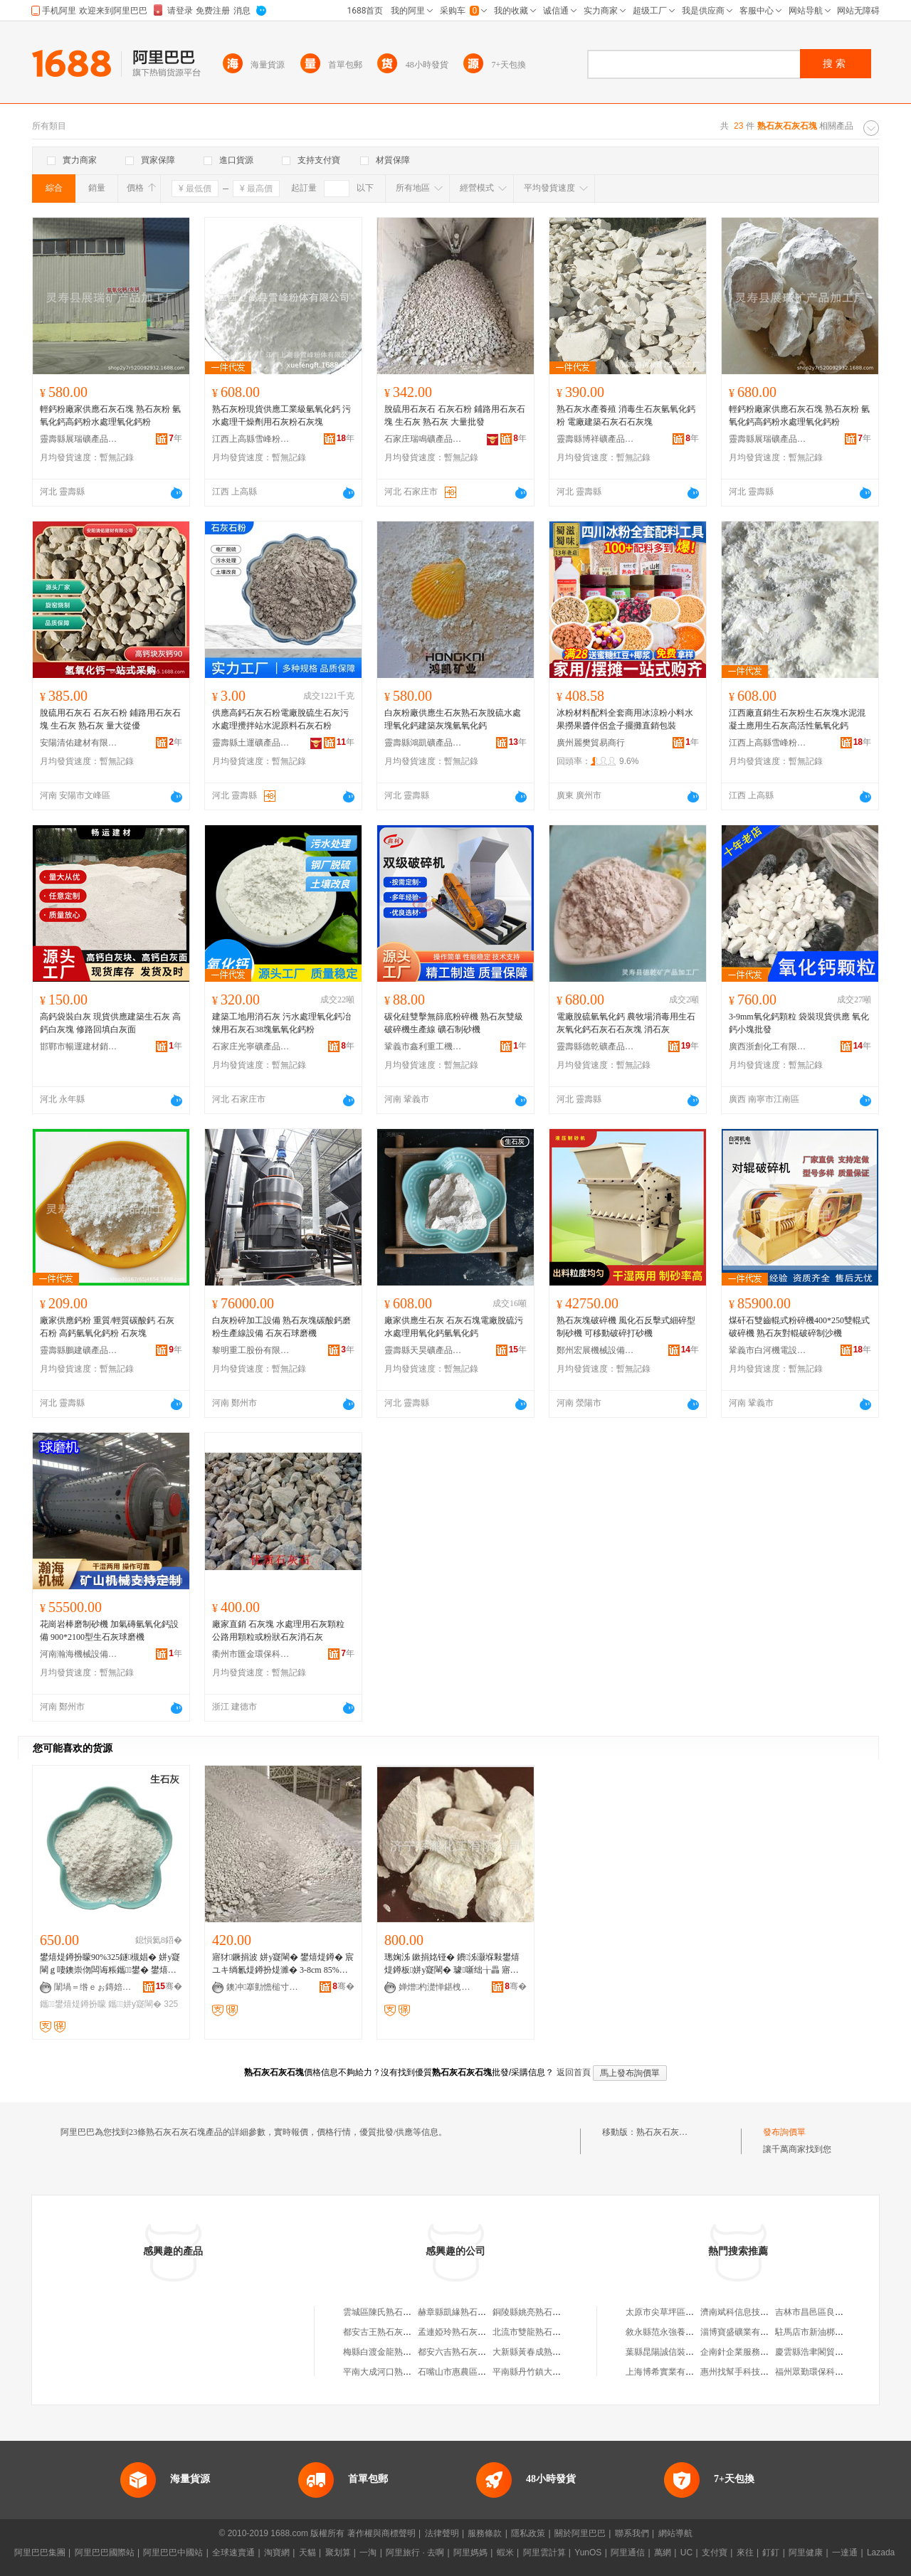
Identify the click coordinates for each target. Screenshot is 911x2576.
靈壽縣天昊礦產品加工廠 (423, 1350)
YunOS (587, 2553)
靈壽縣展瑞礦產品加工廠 (79, 439)
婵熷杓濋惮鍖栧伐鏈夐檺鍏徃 (438, 1987)
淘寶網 (277, 2553)
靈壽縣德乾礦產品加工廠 (596, 1046)
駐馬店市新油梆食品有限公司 (830, 2332)
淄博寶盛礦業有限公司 (743, 2332)
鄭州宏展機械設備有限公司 (596, 1350)
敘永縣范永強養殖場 (664, 2332)
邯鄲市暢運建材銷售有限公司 (79, 1046)
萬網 (662, 2553)
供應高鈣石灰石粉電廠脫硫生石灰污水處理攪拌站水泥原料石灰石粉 (280, 719)
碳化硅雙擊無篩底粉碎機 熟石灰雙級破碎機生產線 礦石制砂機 (453, 1023)
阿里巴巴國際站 (105, 2553)
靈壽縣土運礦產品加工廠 (251, 743)
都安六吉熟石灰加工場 (460, 2352)
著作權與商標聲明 (381, 2533)
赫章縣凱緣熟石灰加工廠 (465, 2312)
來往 (745, 2553)
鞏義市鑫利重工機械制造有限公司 (423, 1046)
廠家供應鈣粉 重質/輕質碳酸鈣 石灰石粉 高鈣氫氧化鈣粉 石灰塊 (107, 1326)
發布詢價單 (784, 2132)
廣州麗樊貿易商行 (591, 743)
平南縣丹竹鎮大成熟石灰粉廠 (548, 2372)
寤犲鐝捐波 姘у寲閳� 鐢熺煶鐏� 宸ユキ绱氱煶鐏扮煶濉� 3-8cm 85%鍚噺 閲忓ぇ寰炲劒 (283, 1964)
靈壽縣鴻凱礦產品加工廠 (423, 743)
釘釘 (770, 2553)
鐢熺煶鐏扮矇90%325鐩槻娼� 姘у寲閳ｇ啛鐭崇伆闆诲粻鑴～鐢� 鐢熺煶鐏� (110, 1964)
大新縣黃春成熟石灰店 (535, 2352)
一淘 (367, 2553)
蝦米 (505, 2553)
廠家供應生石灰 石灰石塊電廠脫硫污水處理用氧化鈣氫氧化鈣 (453, 1326)
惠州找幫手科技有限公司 (747, 2372)
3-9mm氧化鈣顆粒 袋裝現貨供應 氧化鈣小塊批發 (799, 1023)
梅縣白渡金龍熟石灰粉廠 (390, 2352)
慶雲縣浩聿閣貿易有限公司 (826, 2352)
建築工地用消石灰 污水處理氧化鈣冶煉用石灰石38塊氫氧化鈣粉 (281, 1023)
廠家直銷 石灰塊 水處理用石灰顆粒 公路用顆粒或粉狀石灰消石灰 (278, 1630)
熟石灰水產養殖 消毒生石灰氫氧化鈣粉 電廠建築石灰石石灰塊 (626, 415)
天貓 (307, 2553)
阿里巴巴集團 (39, 2553)
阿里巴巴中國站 (173, 2553)
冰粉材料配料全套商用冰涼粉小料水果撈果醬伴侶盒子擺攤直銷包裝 (625, 719)
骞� (169, 1986)
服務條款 (485, 2533)
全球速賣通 (233, 2553)
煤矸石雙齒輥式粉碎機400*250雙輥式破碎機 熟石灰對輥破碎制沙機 (799, 1326)
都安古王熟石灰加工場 (385, 2332)
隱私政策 (528, 2533)
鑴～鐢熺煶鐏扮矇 (73, 2004)
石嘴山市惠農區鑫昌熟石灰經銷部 (482, 2372)
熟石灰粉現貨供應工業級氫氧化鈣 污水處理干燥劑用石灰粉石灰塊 (281, 415)
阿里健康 (806, 2553)
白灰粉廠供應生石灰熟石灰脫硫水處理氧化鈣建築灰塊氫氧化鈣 (452, 719)
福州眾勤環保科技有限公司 (826, 2372)
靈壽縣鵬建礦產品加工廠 (79, 1350)
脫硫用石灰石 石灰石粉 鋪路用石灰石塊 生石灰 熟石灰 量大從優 (110, 719)
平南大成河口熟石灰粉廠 (390, 2372)
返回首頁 (574, 2072)
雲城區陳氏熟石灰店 (381, 2312)
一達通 (845, 2553)
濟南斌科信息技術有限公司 (751, 2312)
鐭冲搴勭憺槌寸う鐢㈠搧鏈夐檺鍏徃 (265, 1987)
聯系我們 (632, 2533)
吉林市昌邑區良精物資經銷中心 (835, 2312)
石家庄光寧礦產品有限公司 (251, 1046)
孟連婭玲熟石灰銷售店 (460, 2332)
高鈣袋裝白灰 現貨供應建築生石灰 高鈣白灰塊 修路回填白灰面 (110, 1023)
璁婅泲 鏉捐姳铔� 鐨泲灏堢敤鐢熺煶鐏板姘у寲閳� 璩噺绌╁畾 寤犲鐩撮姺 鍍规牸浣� (453, 1964)
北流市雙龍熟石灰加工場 (539, 2332)
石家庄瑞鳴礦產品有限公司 (423, 439)
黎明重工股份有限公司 (251, 1350)
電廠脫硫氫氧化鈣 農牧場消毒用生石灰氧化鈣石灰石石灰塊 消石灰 (626, 1023)
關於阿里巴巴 (580, 2533)
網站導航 (675, 2533)
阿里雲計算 (544, 2553)
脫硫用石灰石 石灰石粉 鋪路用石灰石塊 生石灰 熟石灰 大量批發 (454, 415)
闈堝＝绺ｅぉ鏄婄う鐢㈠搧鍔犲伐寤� (93, 1987)
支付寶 (714, 2553)
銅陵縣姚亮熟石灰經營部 (539, 2312)
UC (686, 2553)
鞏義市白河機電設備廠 (768, 1350)
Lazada (881, 2553)
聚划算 (338, 2553)
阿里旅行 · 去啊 (415, 2553)
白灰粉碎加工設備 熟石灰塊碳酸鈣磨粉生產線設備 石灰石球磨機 (281, 1326)
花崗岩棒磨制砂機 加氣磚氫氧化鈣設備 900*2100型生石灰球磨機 (109, 1630)
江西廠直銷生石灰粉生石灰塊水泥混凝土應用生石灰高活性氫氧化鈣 (797, 719)
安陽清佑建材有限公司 (79, 743)
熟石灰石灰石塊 (666, 2132)
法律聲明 (442, 2533)
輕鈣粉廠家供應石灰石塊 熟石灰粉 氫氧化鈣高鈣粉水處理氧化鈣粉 (110, 415)
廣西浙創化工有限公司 (768, 1046)
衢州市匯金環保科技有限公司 (251, 1654)
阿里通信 (628, 2553)
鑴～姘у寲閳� (135, 2004)
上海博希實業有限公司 (668, 2372)
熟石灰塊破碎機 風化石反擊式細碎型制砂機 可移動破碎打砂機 (626, 1326)
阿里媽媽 (470, 2553)
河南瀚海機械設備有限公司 (79, 1654)
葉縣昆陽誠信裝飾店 (664, 2352)
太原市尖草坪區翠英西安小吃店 (685, 2312)
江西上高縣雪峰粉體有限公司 (251, 439)
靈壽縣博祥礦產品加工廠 (596, 439)
